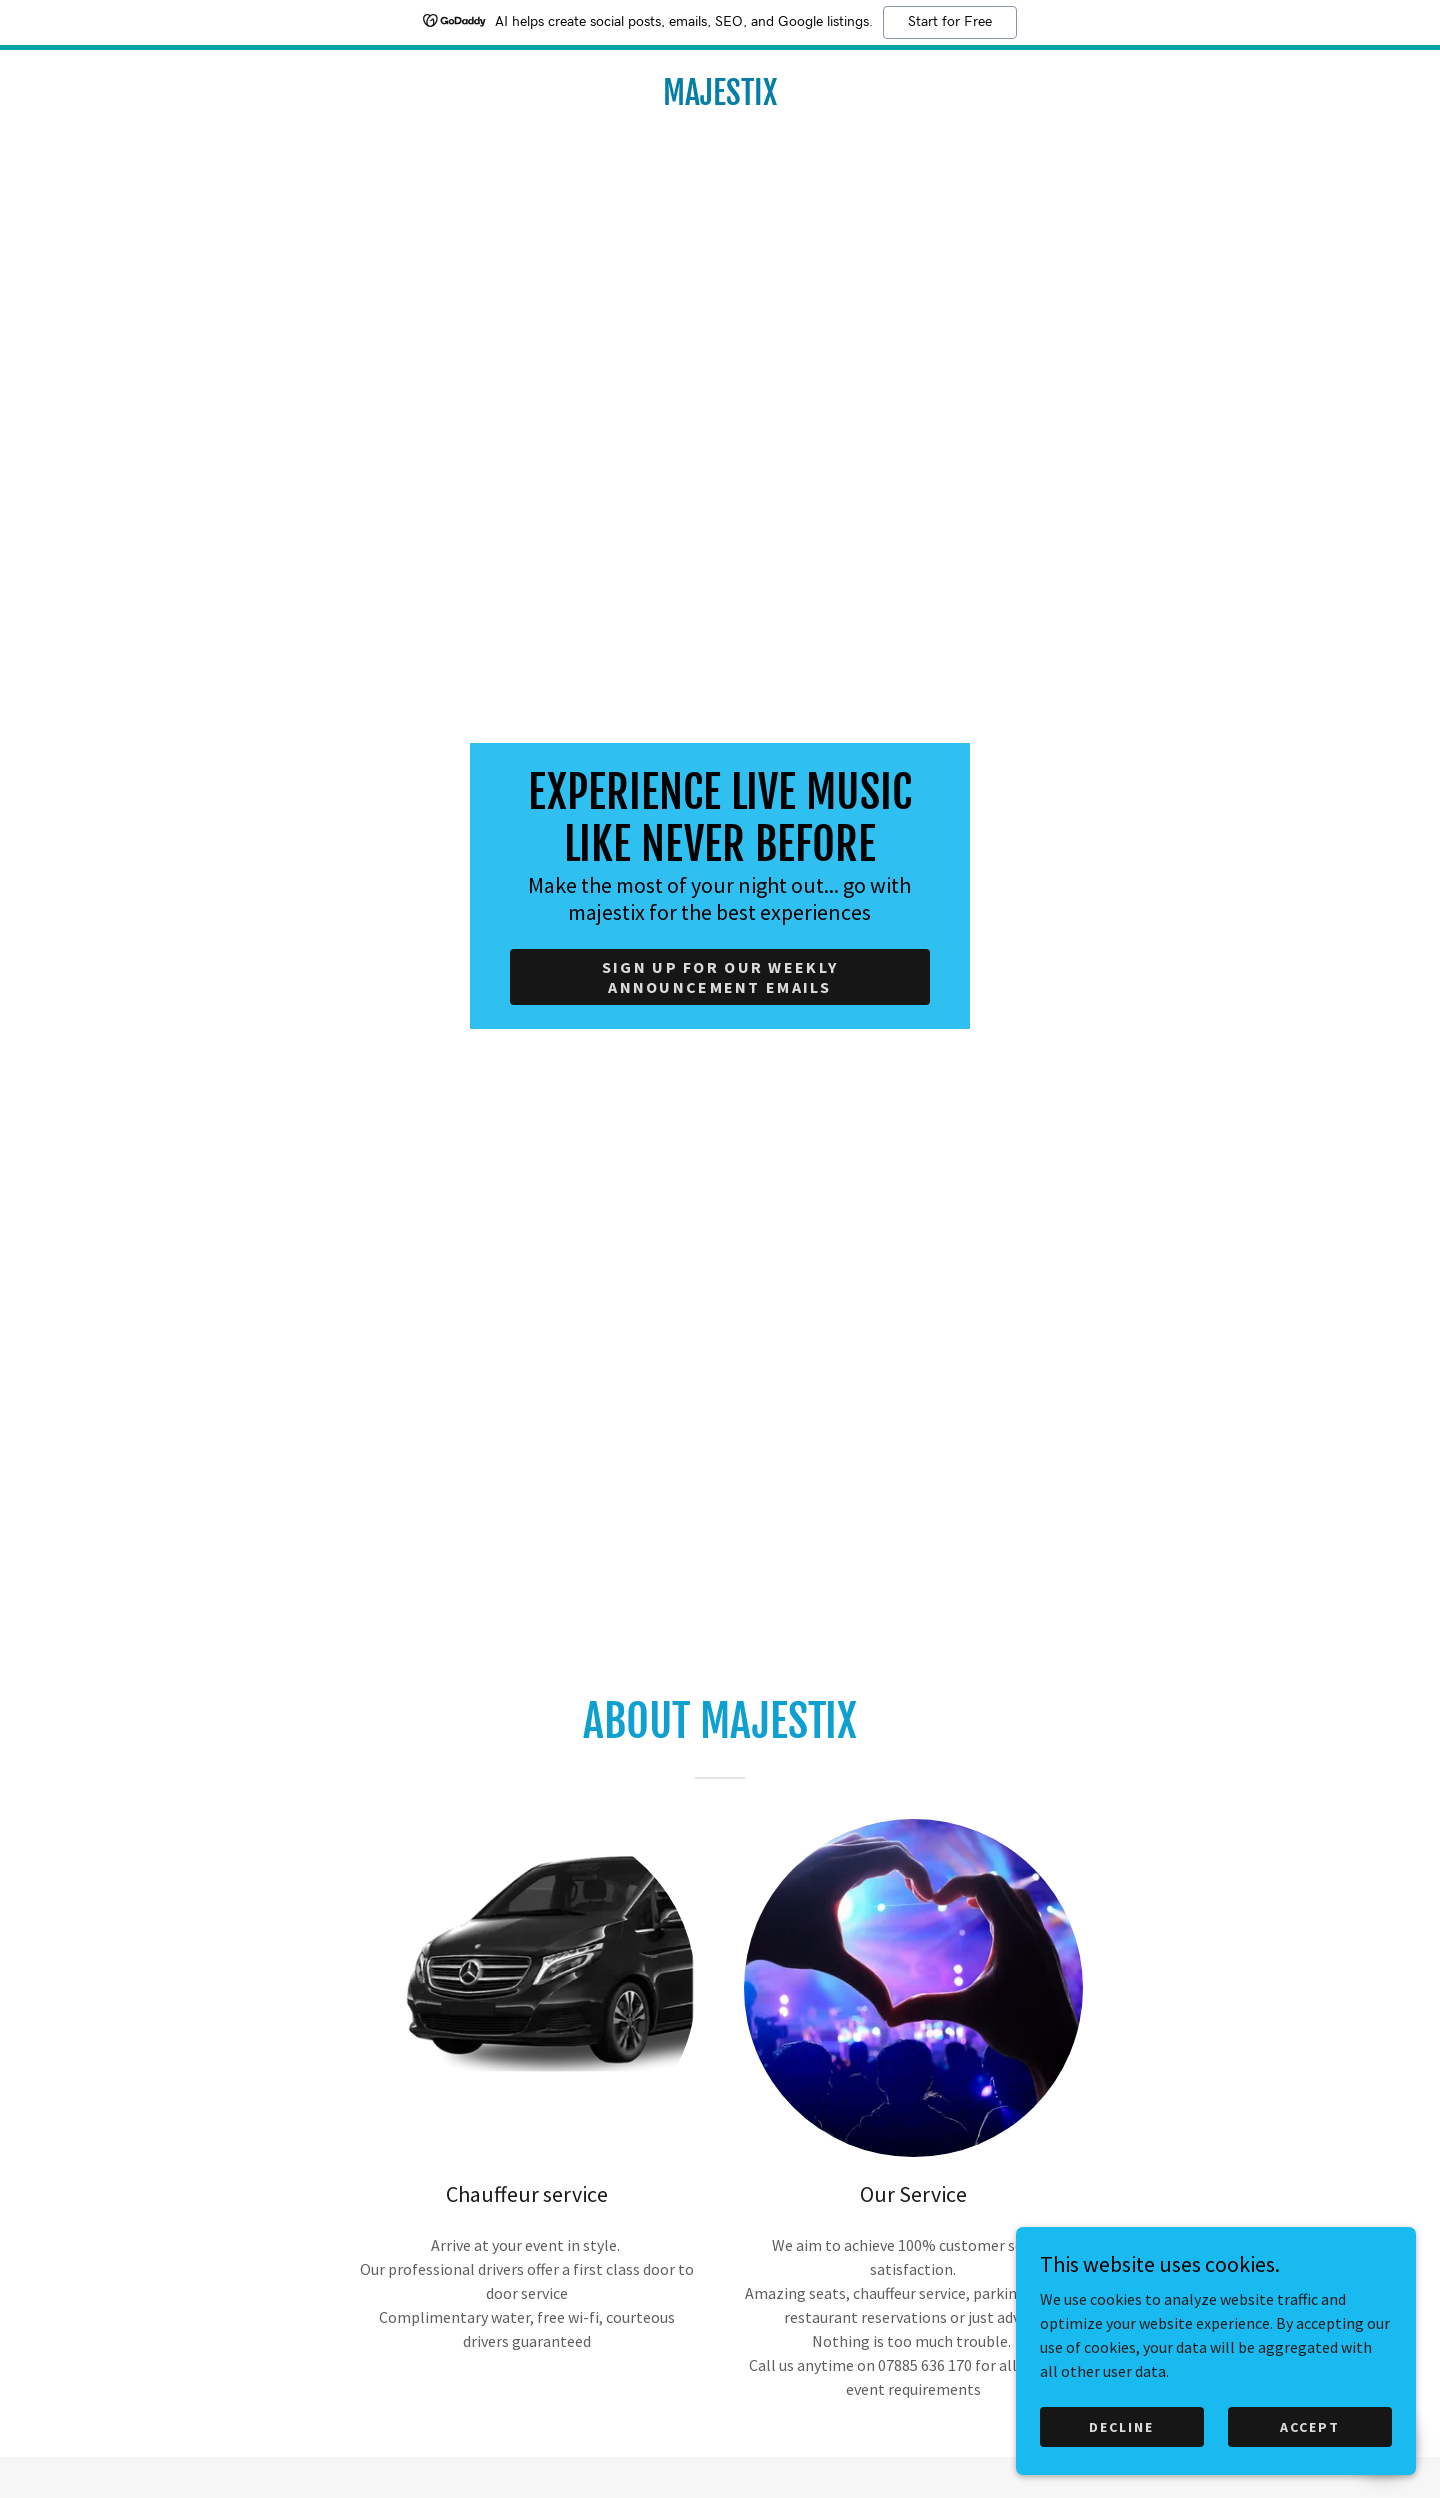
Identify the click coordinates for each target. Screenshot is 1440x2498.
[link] (720, 99)
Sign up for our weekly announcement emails (720, 977)
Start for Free (950, 22)
